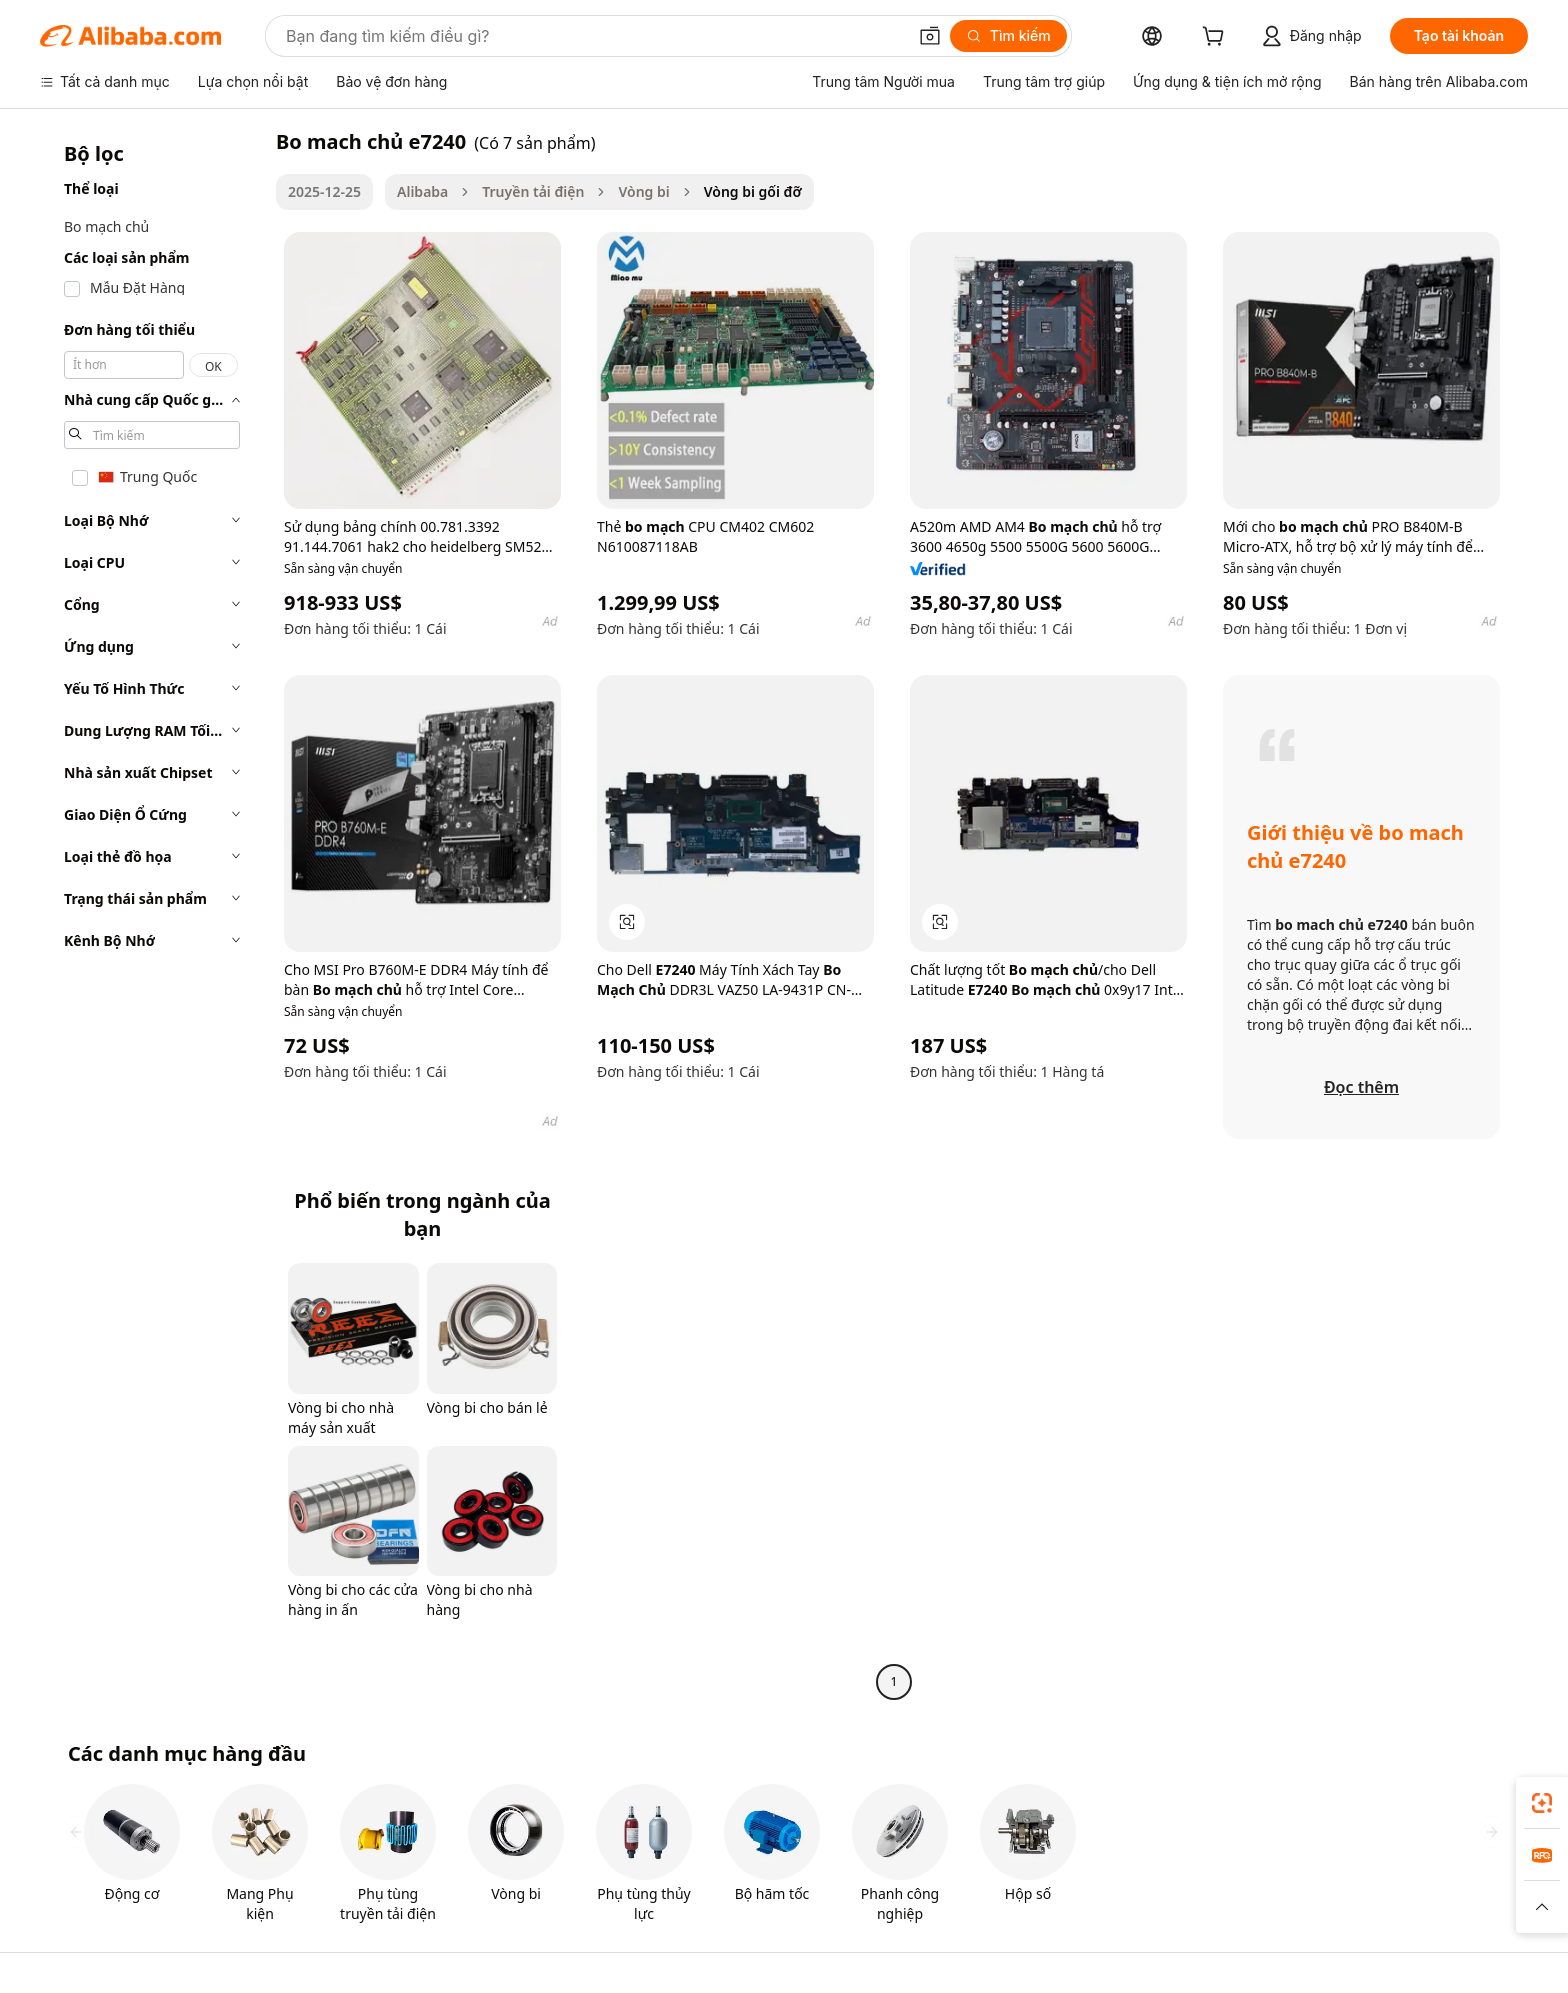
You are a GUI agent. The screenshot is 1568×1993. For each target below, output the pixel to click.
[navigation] (152, 914)
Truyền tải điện (533, 191)
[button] (930, 36)
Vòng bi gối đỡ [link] (753, 191)
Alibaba (422, 191)
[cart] (1217, 38)
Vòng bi (643, 191)
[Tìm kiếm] (1008, 36)
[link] (1542, 1803)
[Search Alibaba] (594, 36)
